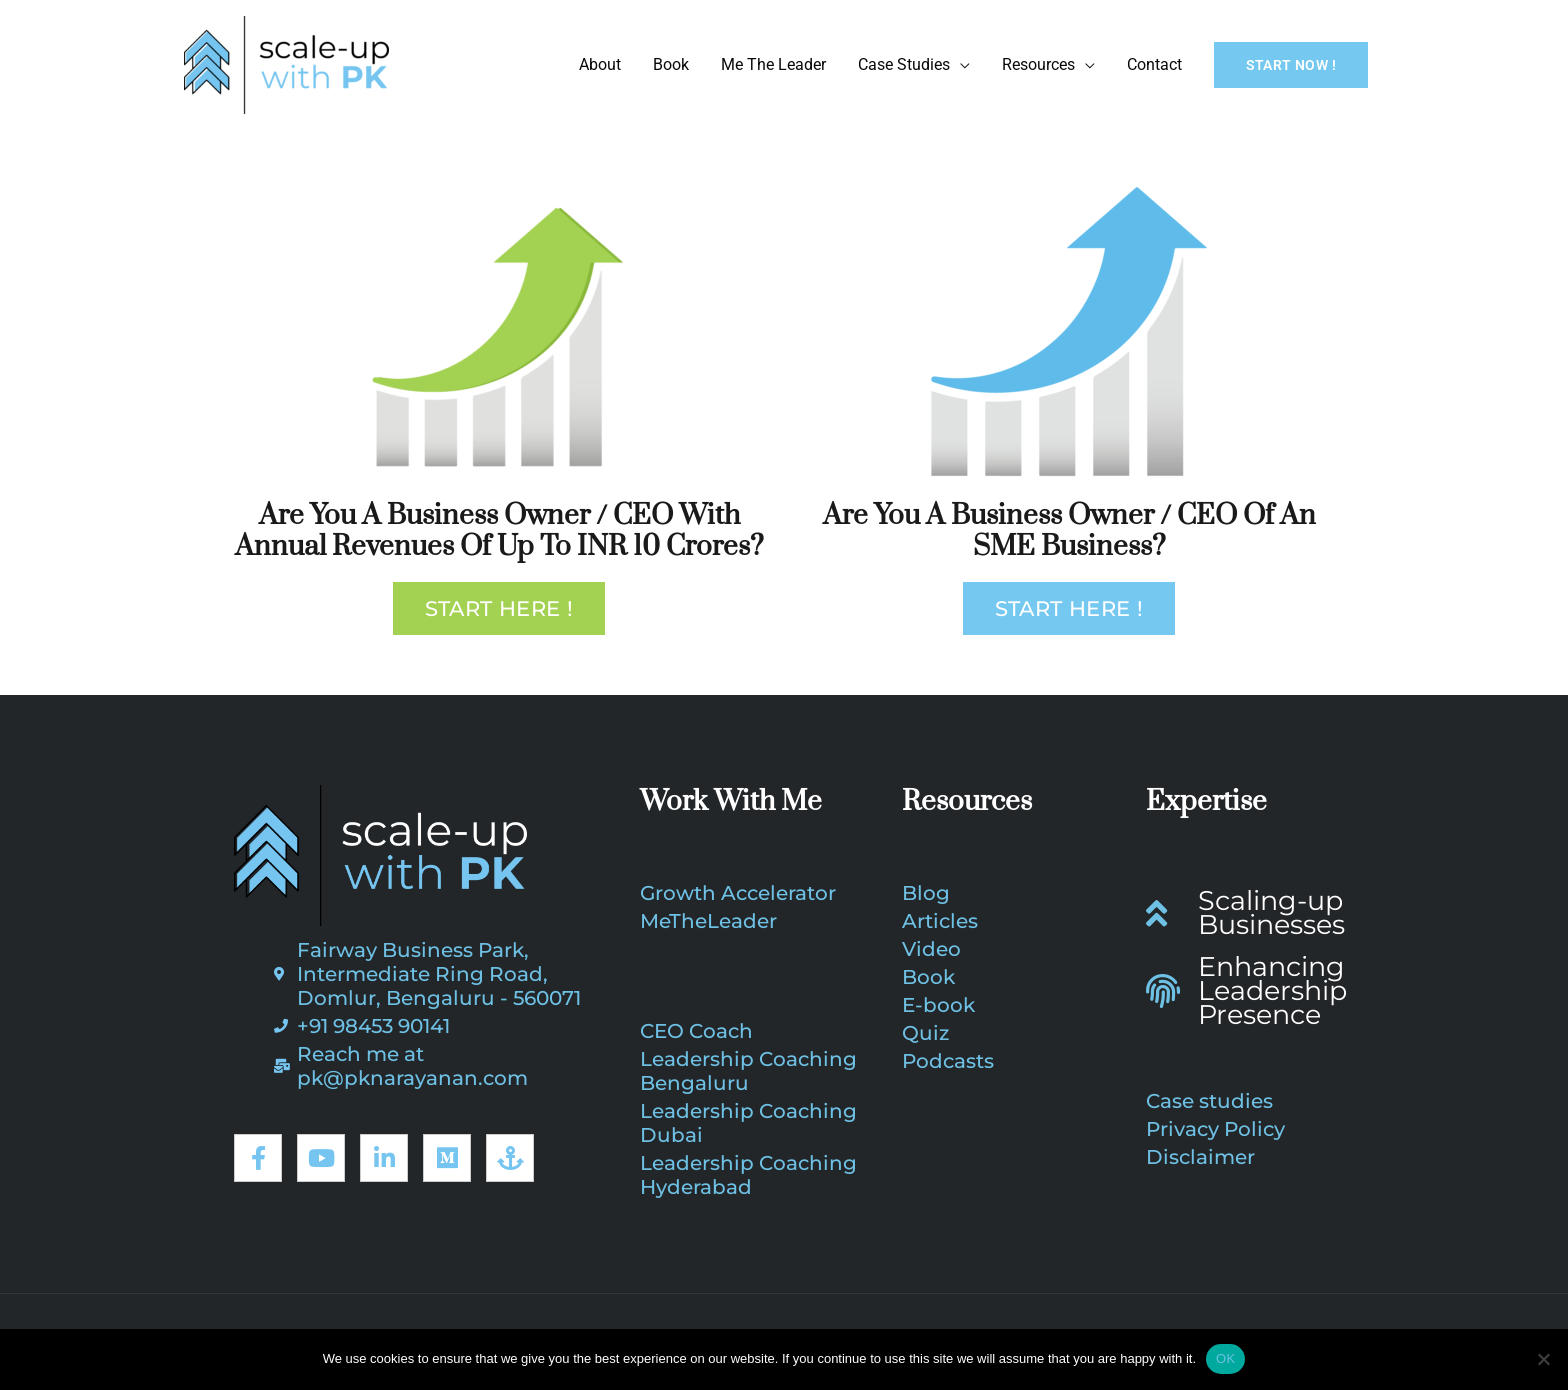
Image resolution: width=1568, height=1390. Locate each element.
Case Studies (904, 64)
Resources (1038, 64)
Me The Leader (773, 64)
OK (1225, 1358)
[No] (1543, 1359)
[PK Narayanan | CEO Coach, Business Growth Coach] (286, 63)
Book (671, 64)
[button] (1291, 65)
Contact (1154, 64)
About (600, 64)
